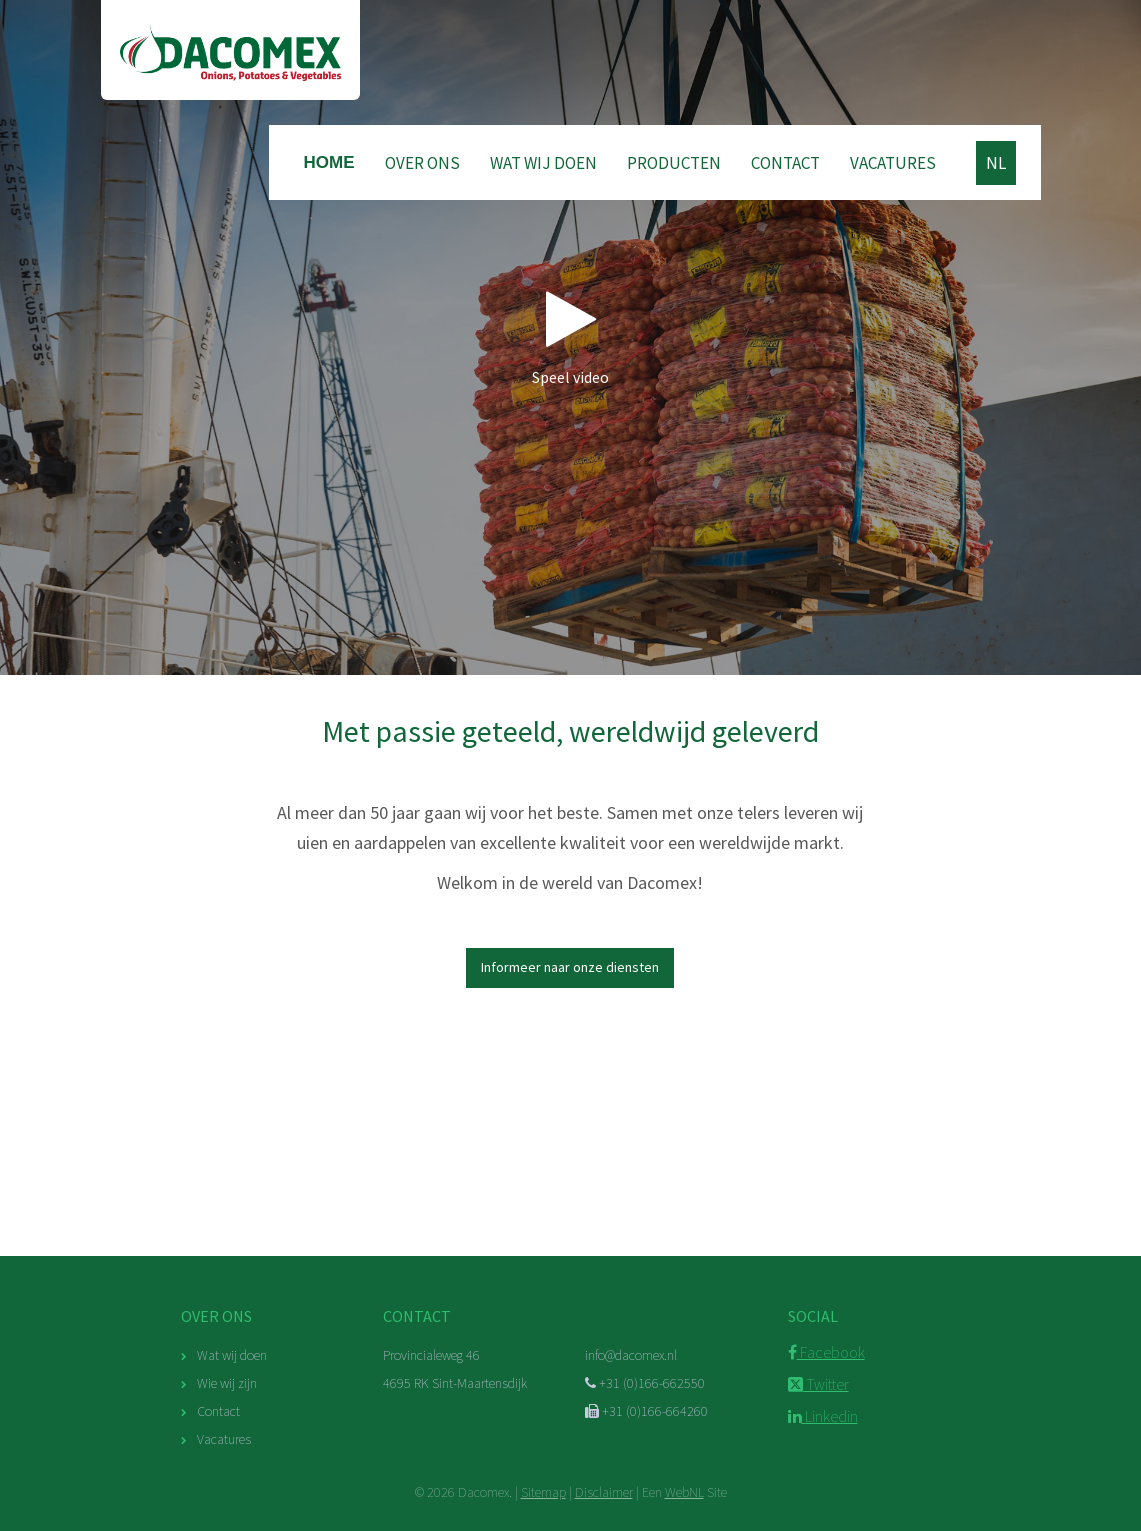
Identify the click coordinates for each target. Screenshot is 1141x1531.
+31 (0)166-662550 (645, 1383)
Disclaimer (604, 1492)
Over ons (422, 163)
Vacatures (893, 163)
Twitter (818, 1384)
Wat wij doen (543, 163)
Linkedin (823, 1416)
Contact (785, 163)
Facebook (826, 1352)
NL (996, 163)
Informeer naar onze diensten (570, 967)
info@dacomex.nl (631, 1355)
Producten (674, 163)
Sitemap (543, 1492)
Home (329, 162)
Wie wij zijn (227, 1383)
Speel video (570, 337)
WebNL (684, 1492)
